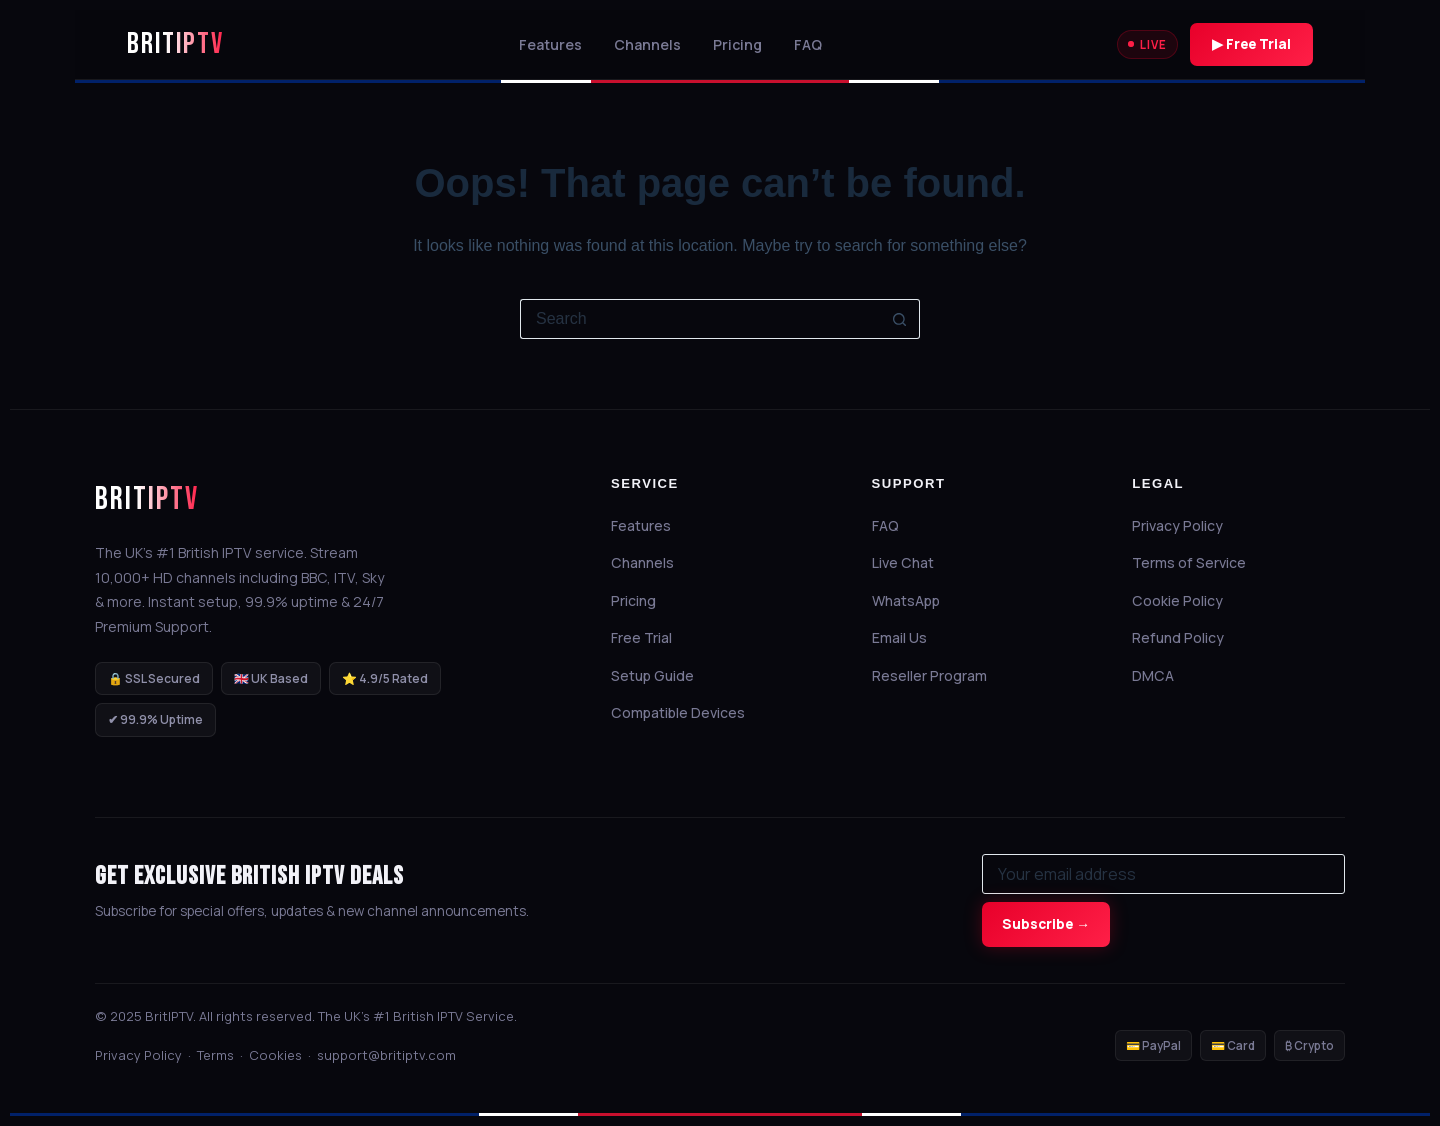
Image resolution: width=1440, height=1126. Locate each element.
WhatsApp (914, 600)
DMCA (1161, 675)
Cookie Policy (1186, 600)
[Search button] (900, 319)
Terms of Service (1197, 562)
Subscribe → (1046, 924)
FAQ (808, 44)
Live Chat (911, 562)
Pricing (737, 44)
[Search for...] (700, 319)
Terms (215, 1055)
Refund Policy (1186, 637)
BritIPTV (147, 499)
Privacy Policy (1186, 525)
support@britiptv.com (386, 1055)
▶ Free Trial (1251, 44)
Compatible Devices (686, 712)
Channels (647, 44)
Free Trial (650, 637)
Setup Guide (661, 675)
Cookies (275, 1055)
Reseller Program (938, 675)
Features (550, 44)
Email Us (908, 637)
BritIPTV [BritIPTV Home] (175, 45)
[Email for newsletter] (1163, 874)
